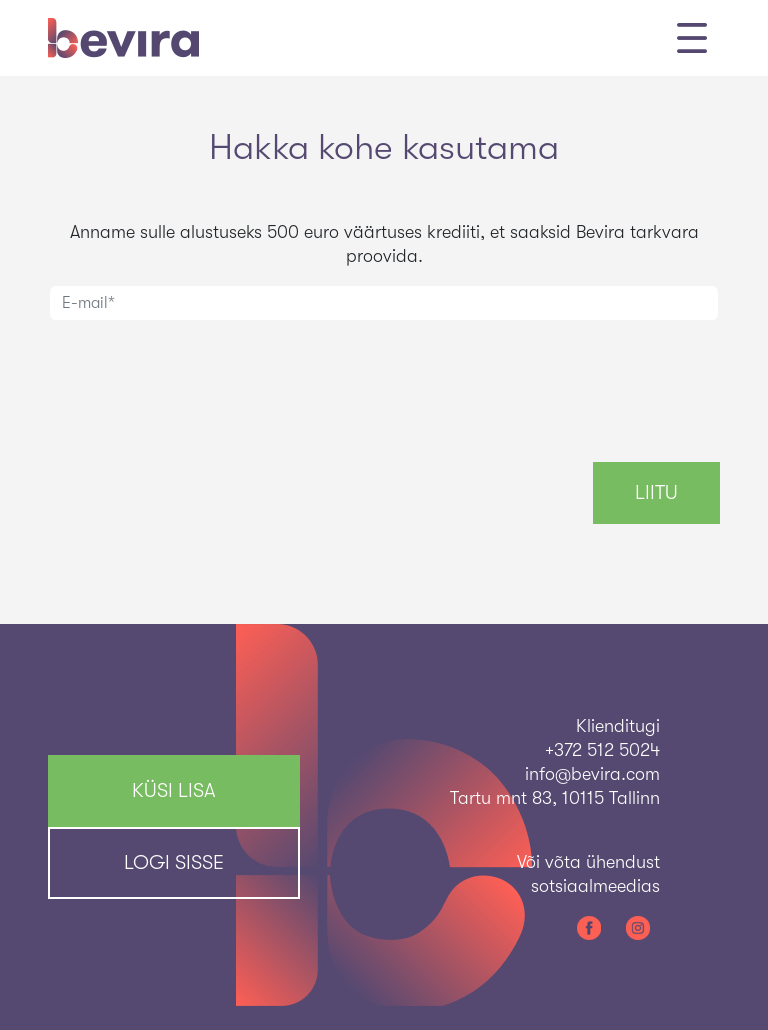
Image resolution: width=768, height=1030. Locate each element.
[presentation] (200, 377)
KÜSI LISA (174, 790)
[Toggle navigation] (692, 38)
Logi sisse (174, 862)
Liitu (656, 492)
